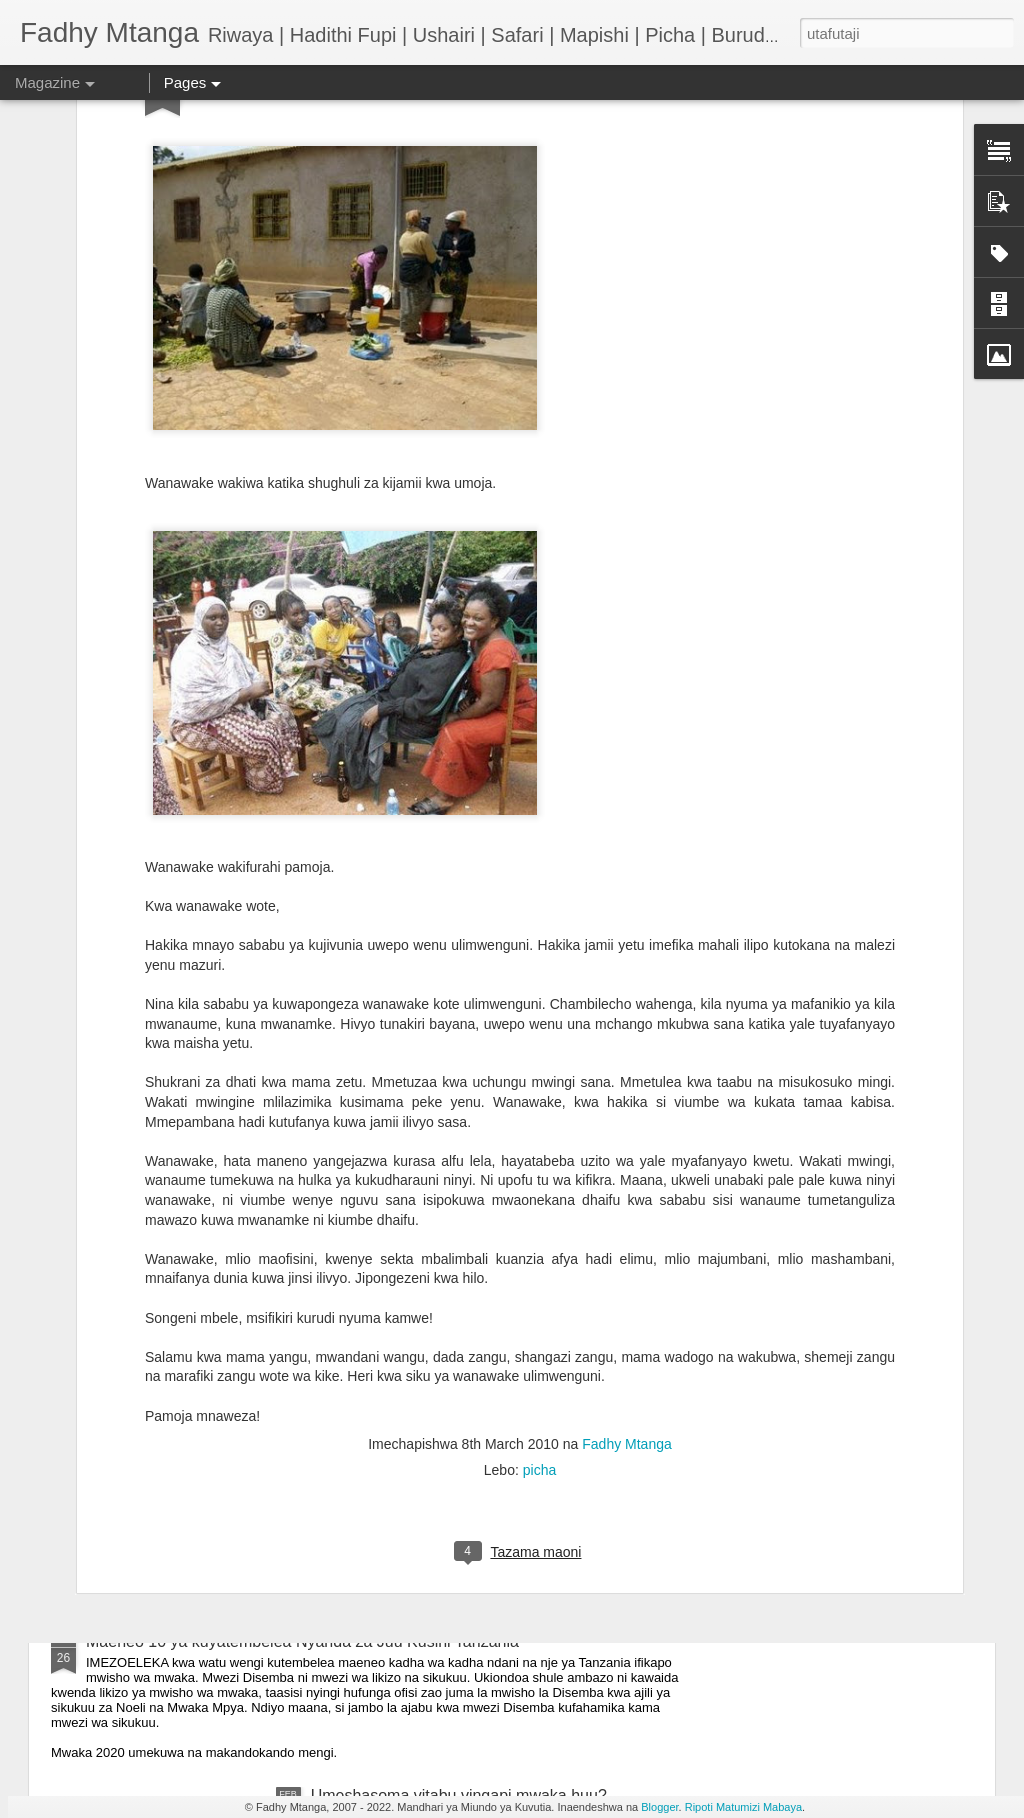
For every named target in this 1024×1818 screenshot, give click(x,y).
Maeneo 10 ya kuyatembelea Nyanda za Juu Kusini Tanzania (302, 1641)
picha (539, 1307)
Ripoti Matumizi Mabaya (743, 1807)
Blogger (659, 1807)
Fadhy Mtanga (627, 1281)
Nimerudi (118, 1414)
